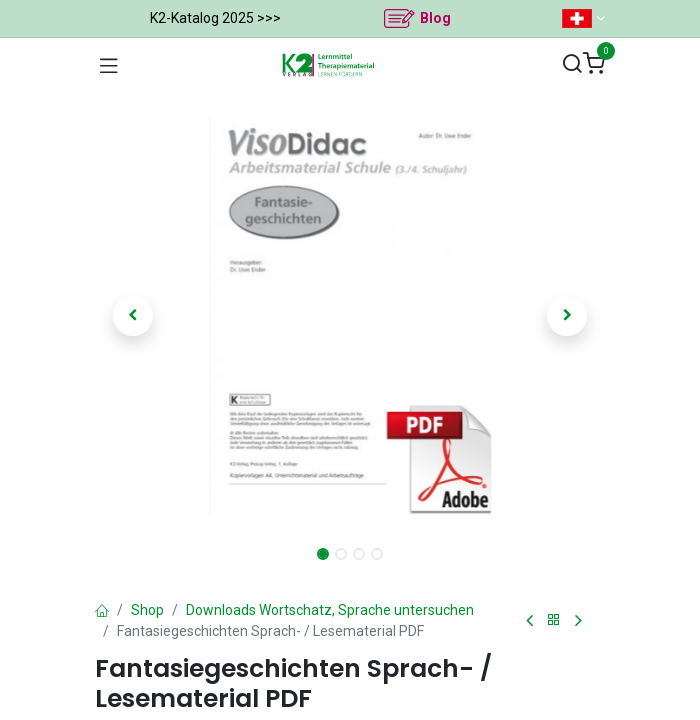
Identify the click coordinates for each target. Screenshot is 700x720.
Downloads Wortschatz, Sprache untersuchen (330, 610)
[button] (133, 316)
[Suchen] (572, 64)
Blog (435, 18)
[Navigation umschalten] (109, 65)
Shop (147, 610)
